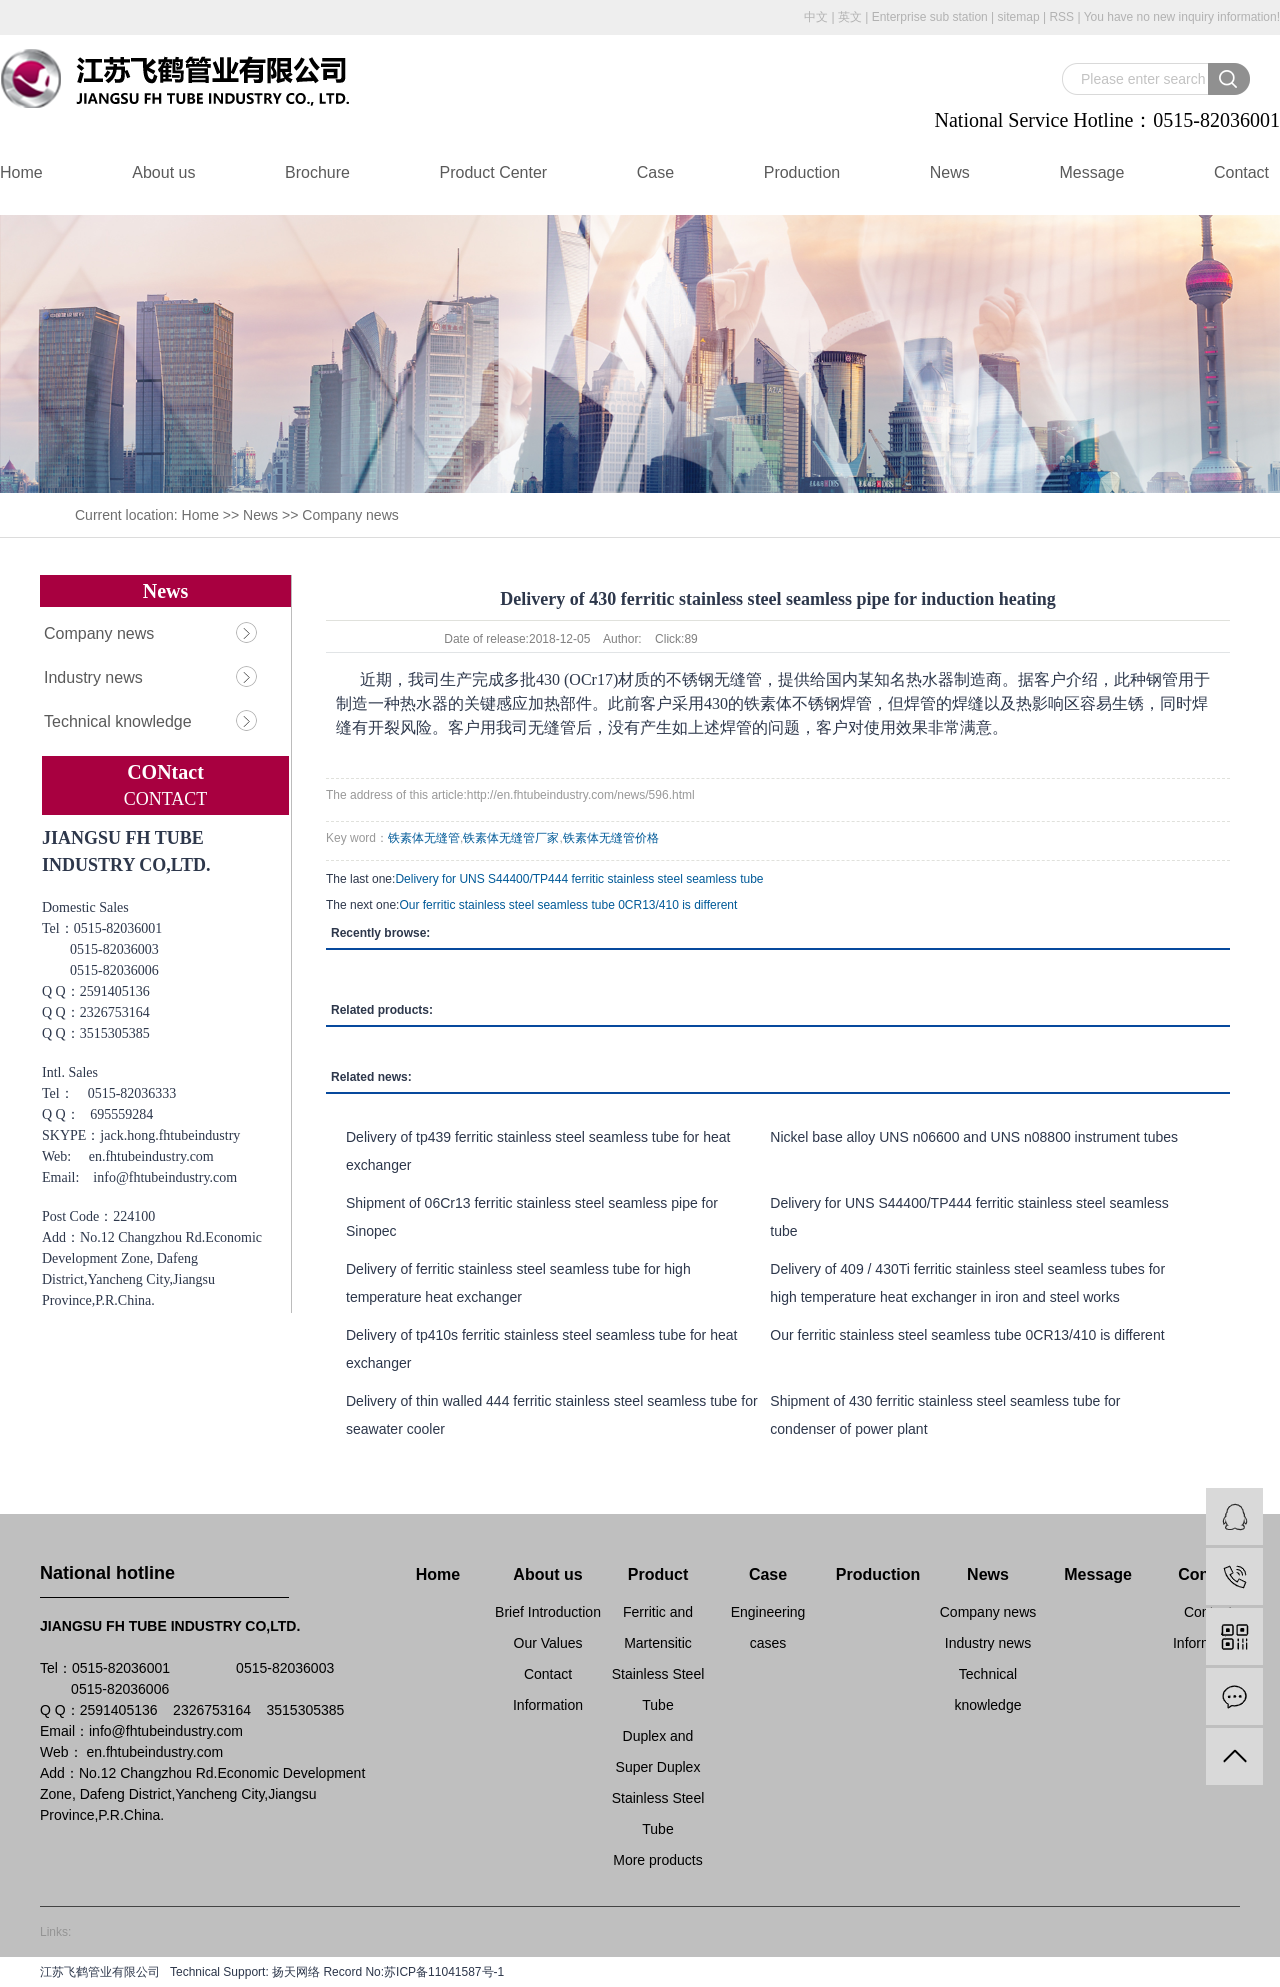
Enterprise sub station (930, 17)
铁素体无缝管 (424, 838)
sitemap (1019, 17)
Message (1091, 172)
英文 (850, 17)
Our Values (548, 1643)
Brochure (317, 172)
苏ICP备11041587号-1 (444, 1972)
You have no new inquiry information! (1182, 17)
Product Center (494, 172)
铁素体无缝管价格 (611, 838)
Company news (350, 515)
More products (657, 1860)
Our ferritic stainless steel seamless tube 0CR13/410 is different (568, 905)
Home (21, 172)
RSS (1061, 17)
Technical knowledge (118, 721)
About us (163, 172)
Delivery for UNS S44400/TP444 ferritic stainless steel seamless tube (579, 879)
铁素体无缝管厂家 (511, 838)
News (950, 172)
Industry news (93, 677)
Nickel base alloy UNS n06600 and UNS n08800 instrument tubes (974, 1137)
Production (802, 172)
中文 (816, 17)
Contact (1241, 172)
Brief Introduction (548, 1612)
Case (655, 172)
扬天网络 (294, 1972)
